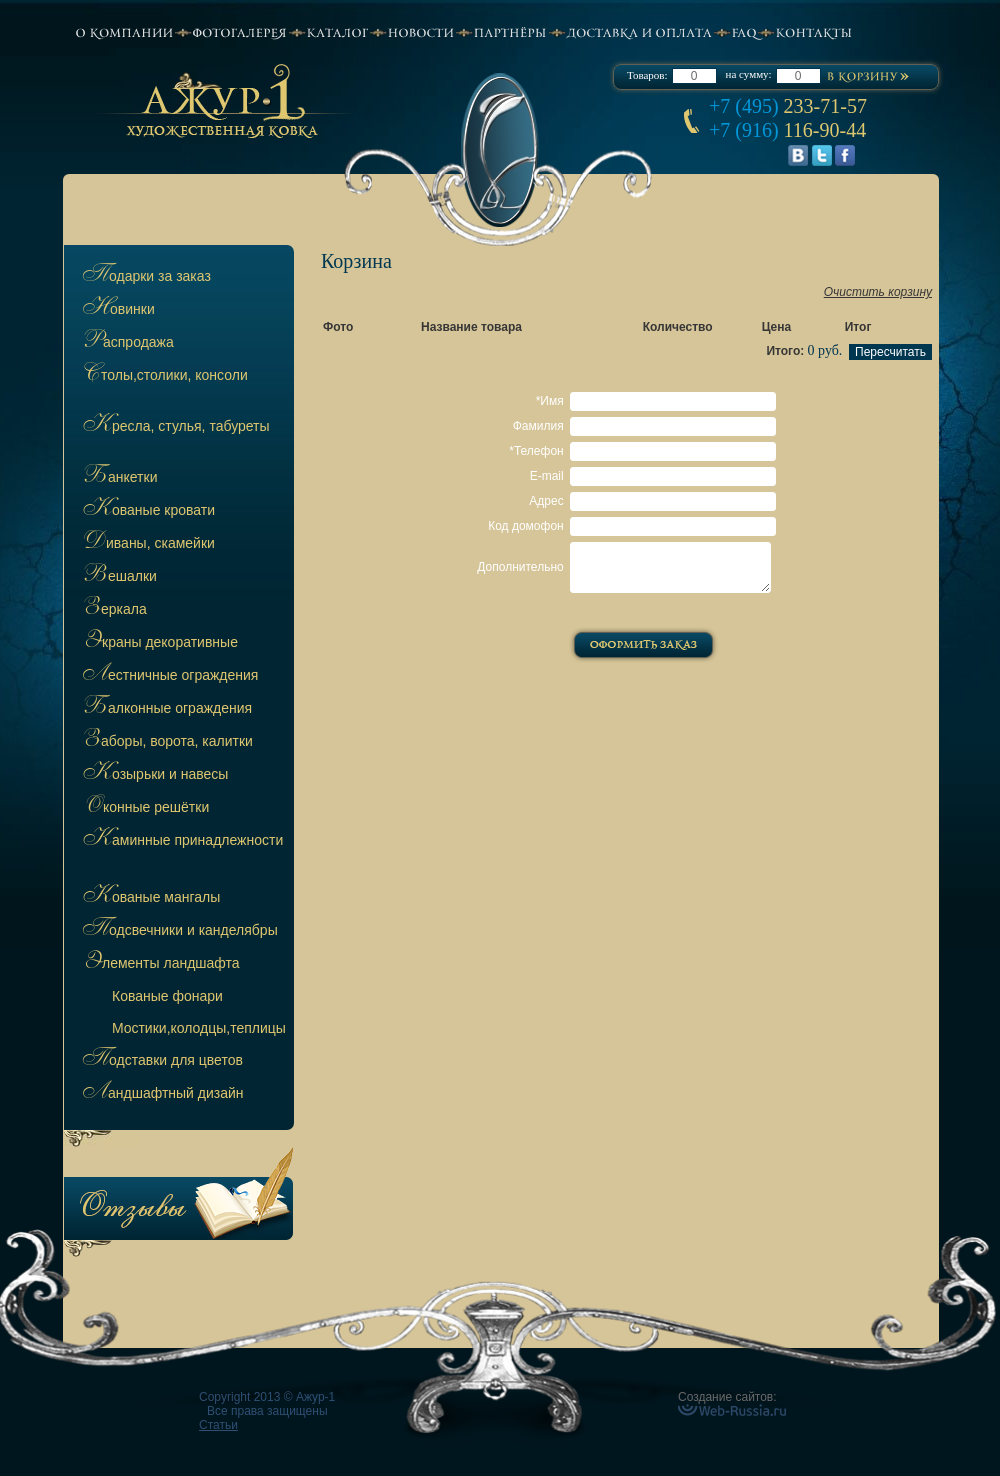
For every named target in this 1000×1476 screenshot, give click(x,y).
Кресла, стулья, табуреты (174, 427)
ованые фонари (167, 996)
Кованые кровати (147, 511)
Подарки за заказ (145, 277)
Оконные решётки (144, 808)
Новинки (117, 310)
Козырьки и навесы (153, 775)
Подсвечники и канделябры (178, 931)
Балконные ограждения (165, 709)
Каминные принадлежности (181, 841)
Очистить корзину (878, 292)
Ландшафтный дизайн (161, 1094)
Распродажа (126, 343)
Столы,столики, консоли (163, 376)
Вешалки (118, 577)
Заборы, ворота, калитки (166, 742)
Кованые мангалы (149, 898)
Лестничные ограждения (168, 676)
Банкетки (118, 478)
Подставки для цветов (161, 1061)
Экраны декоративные (158, 643)
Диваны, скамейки (147, 544)
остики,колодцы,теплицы (199, 1028)
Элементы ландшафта (159, 964)
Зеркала (113, 610)
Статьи (218, 1425)
